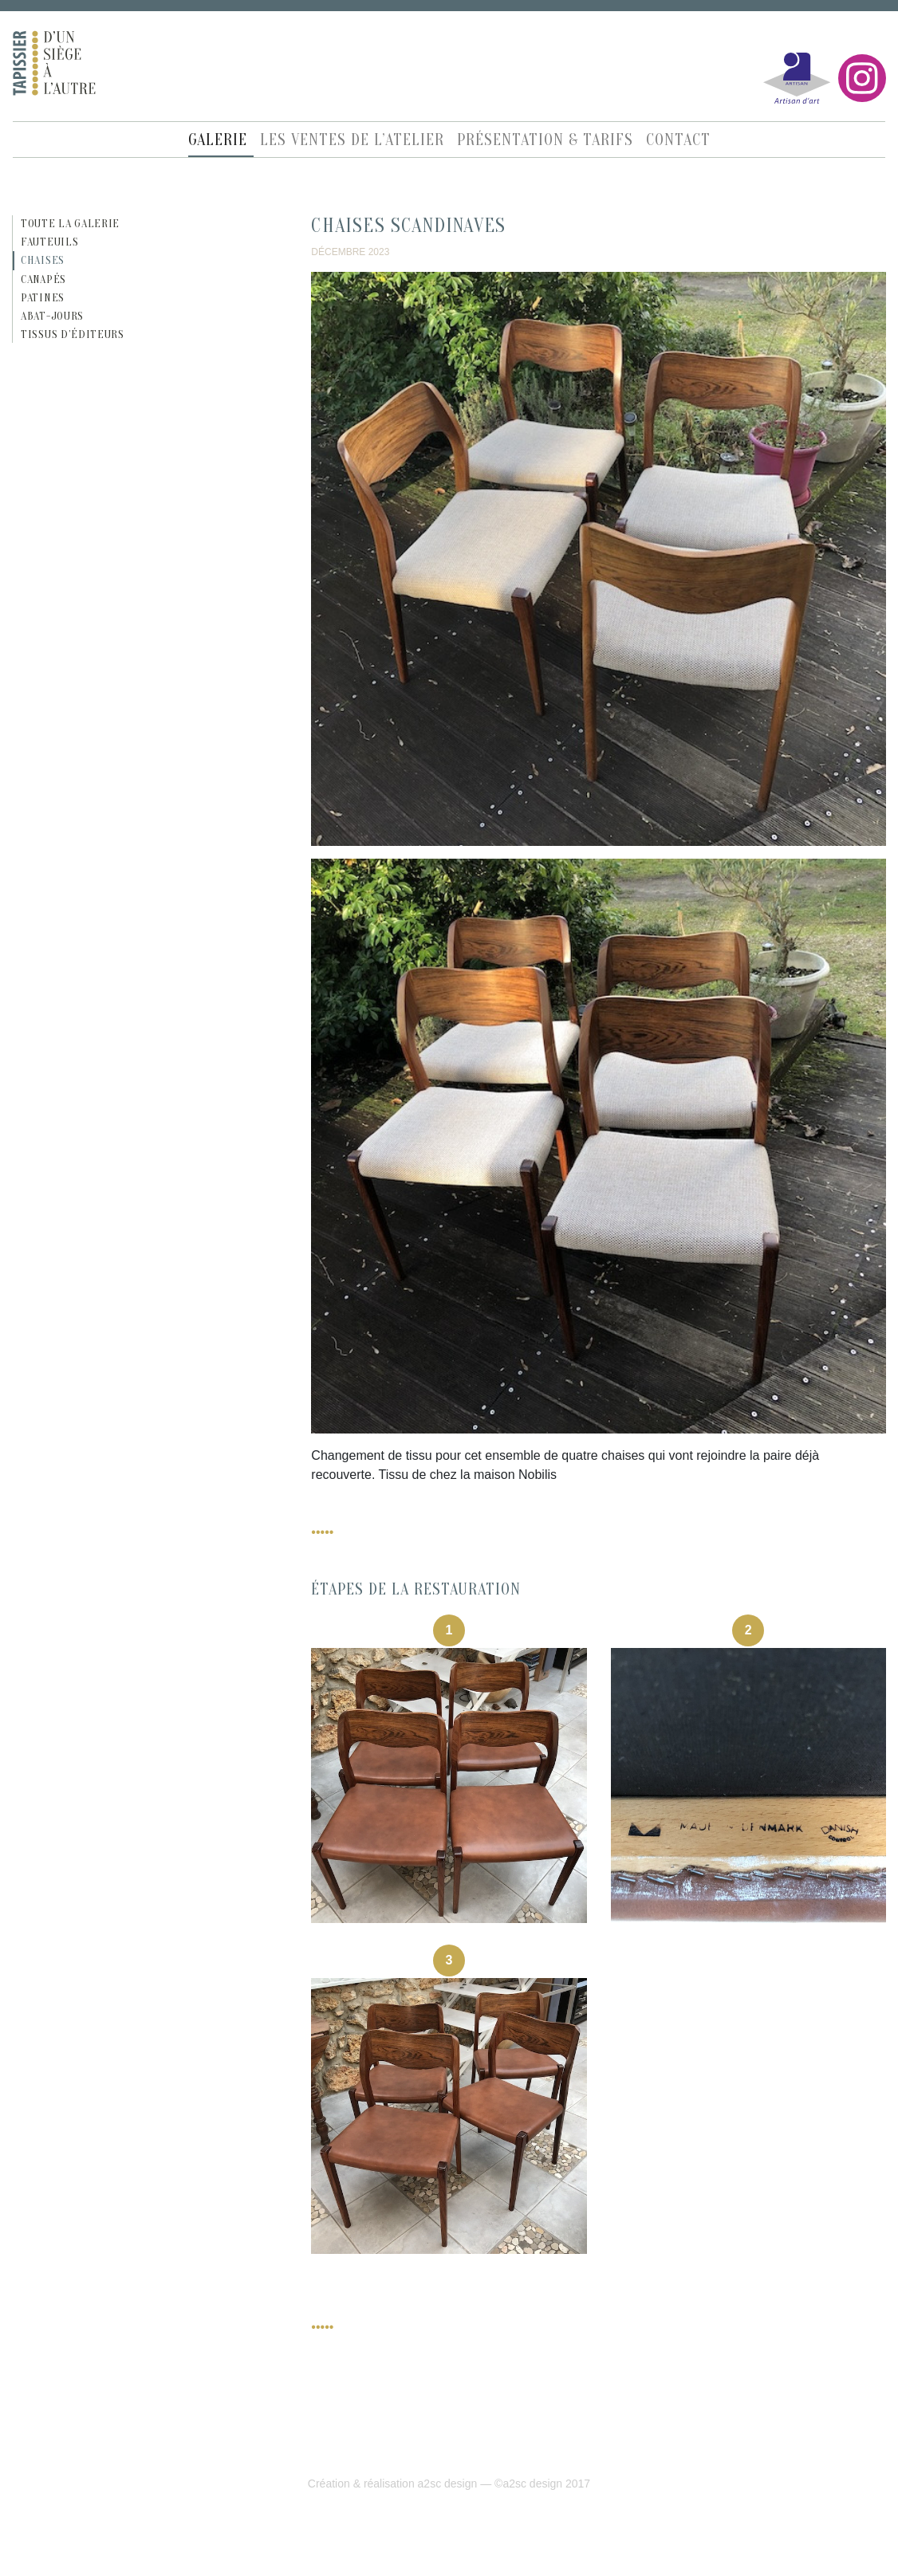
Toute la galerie (70, 223)
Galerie (217, 140)
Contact (678, 140)
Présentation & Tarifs (545, 140)
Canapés (43, 279)
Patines (43, 298)
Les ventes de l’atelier (352, 140)
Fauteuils (49, 242)
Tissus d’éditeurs (72, 334)
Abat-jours (52, 316)
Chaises (43, 260)
